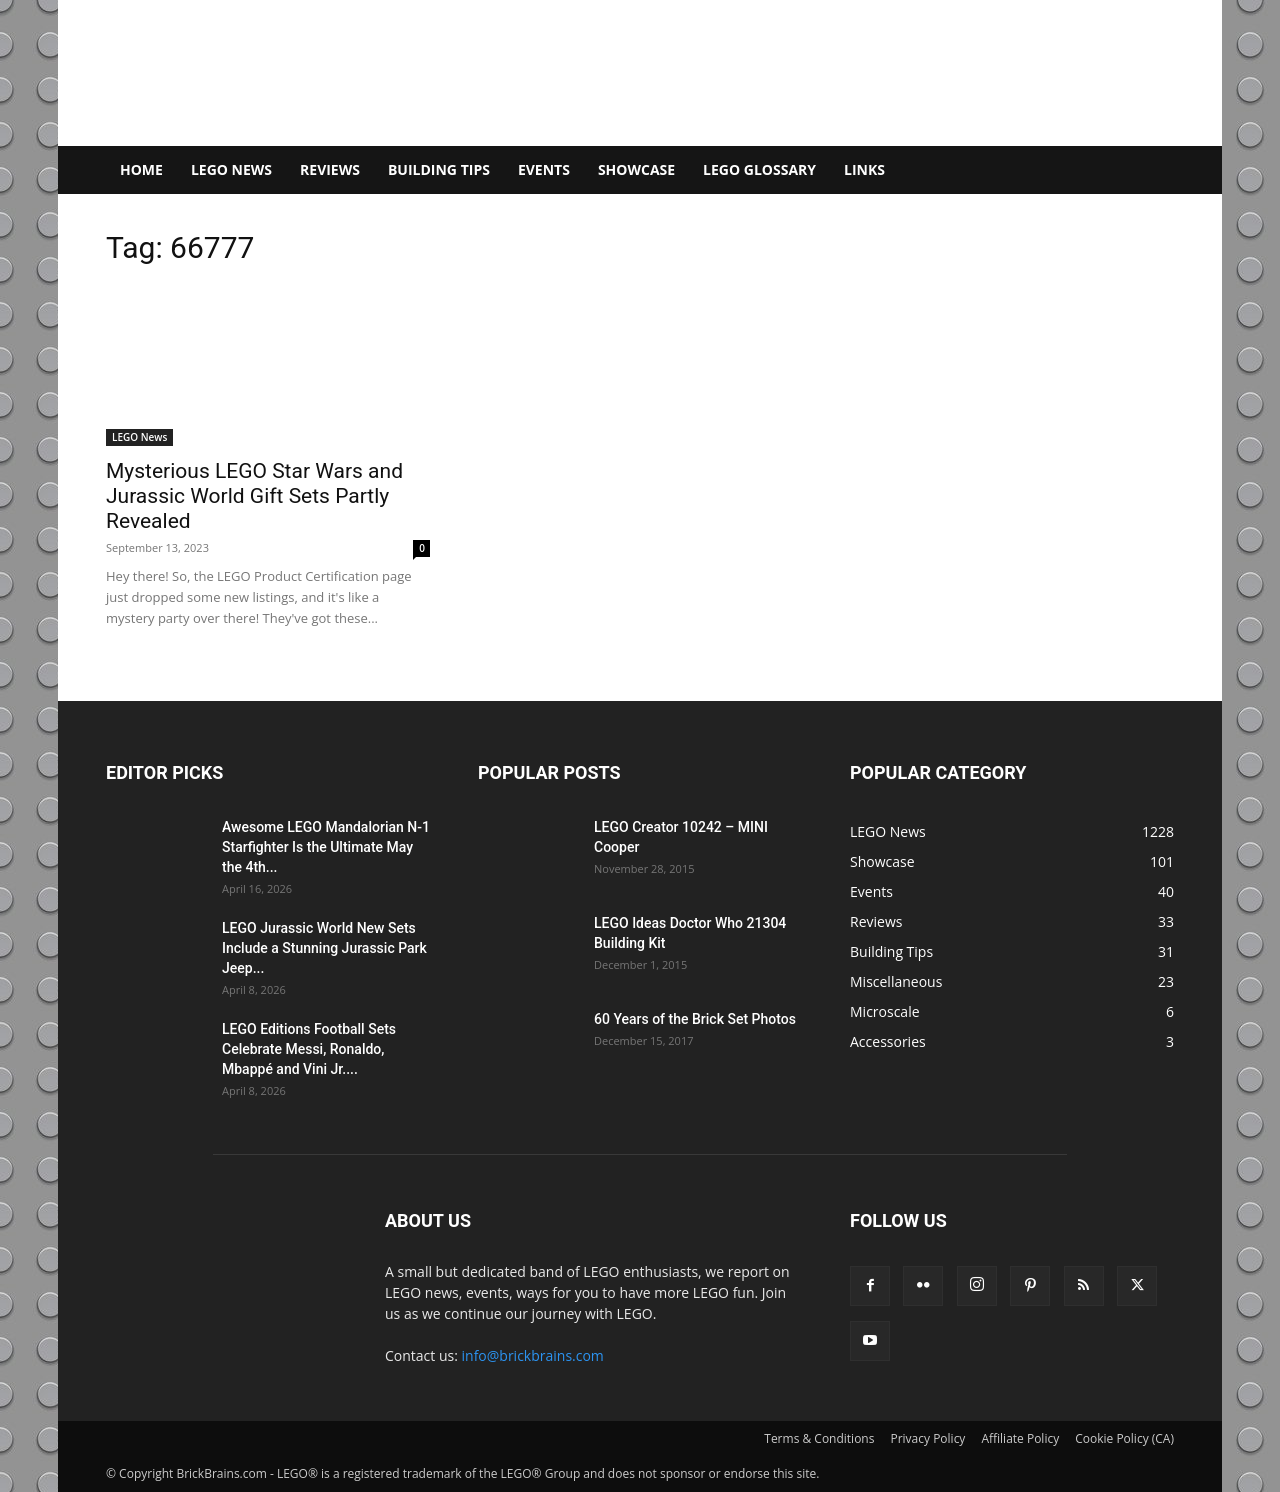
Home (141, 169)
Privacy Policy (927, 1438)
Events (544, 169)
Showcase (636, 169)
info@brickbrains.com (533, 1355)
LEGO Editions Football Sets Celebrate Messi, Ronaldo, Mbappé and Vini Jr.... (309, 1049)
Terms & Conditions (819, 1438)
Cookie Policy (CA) (1124, 1438)
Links (864, 169)
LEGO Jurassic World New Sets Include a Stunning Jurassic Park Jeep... (324, 948)
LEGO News (231, 169)
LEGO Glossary (759, 169)
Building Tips (439, 169)
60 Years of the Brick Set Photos (695, 1019)
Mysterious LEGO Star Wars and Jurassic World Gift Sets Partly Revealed (254, 496)
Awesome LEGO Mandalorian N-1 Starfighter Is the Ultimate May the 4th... (326, 847)
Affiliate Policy (1020, 1438)
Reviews (330, 169)
